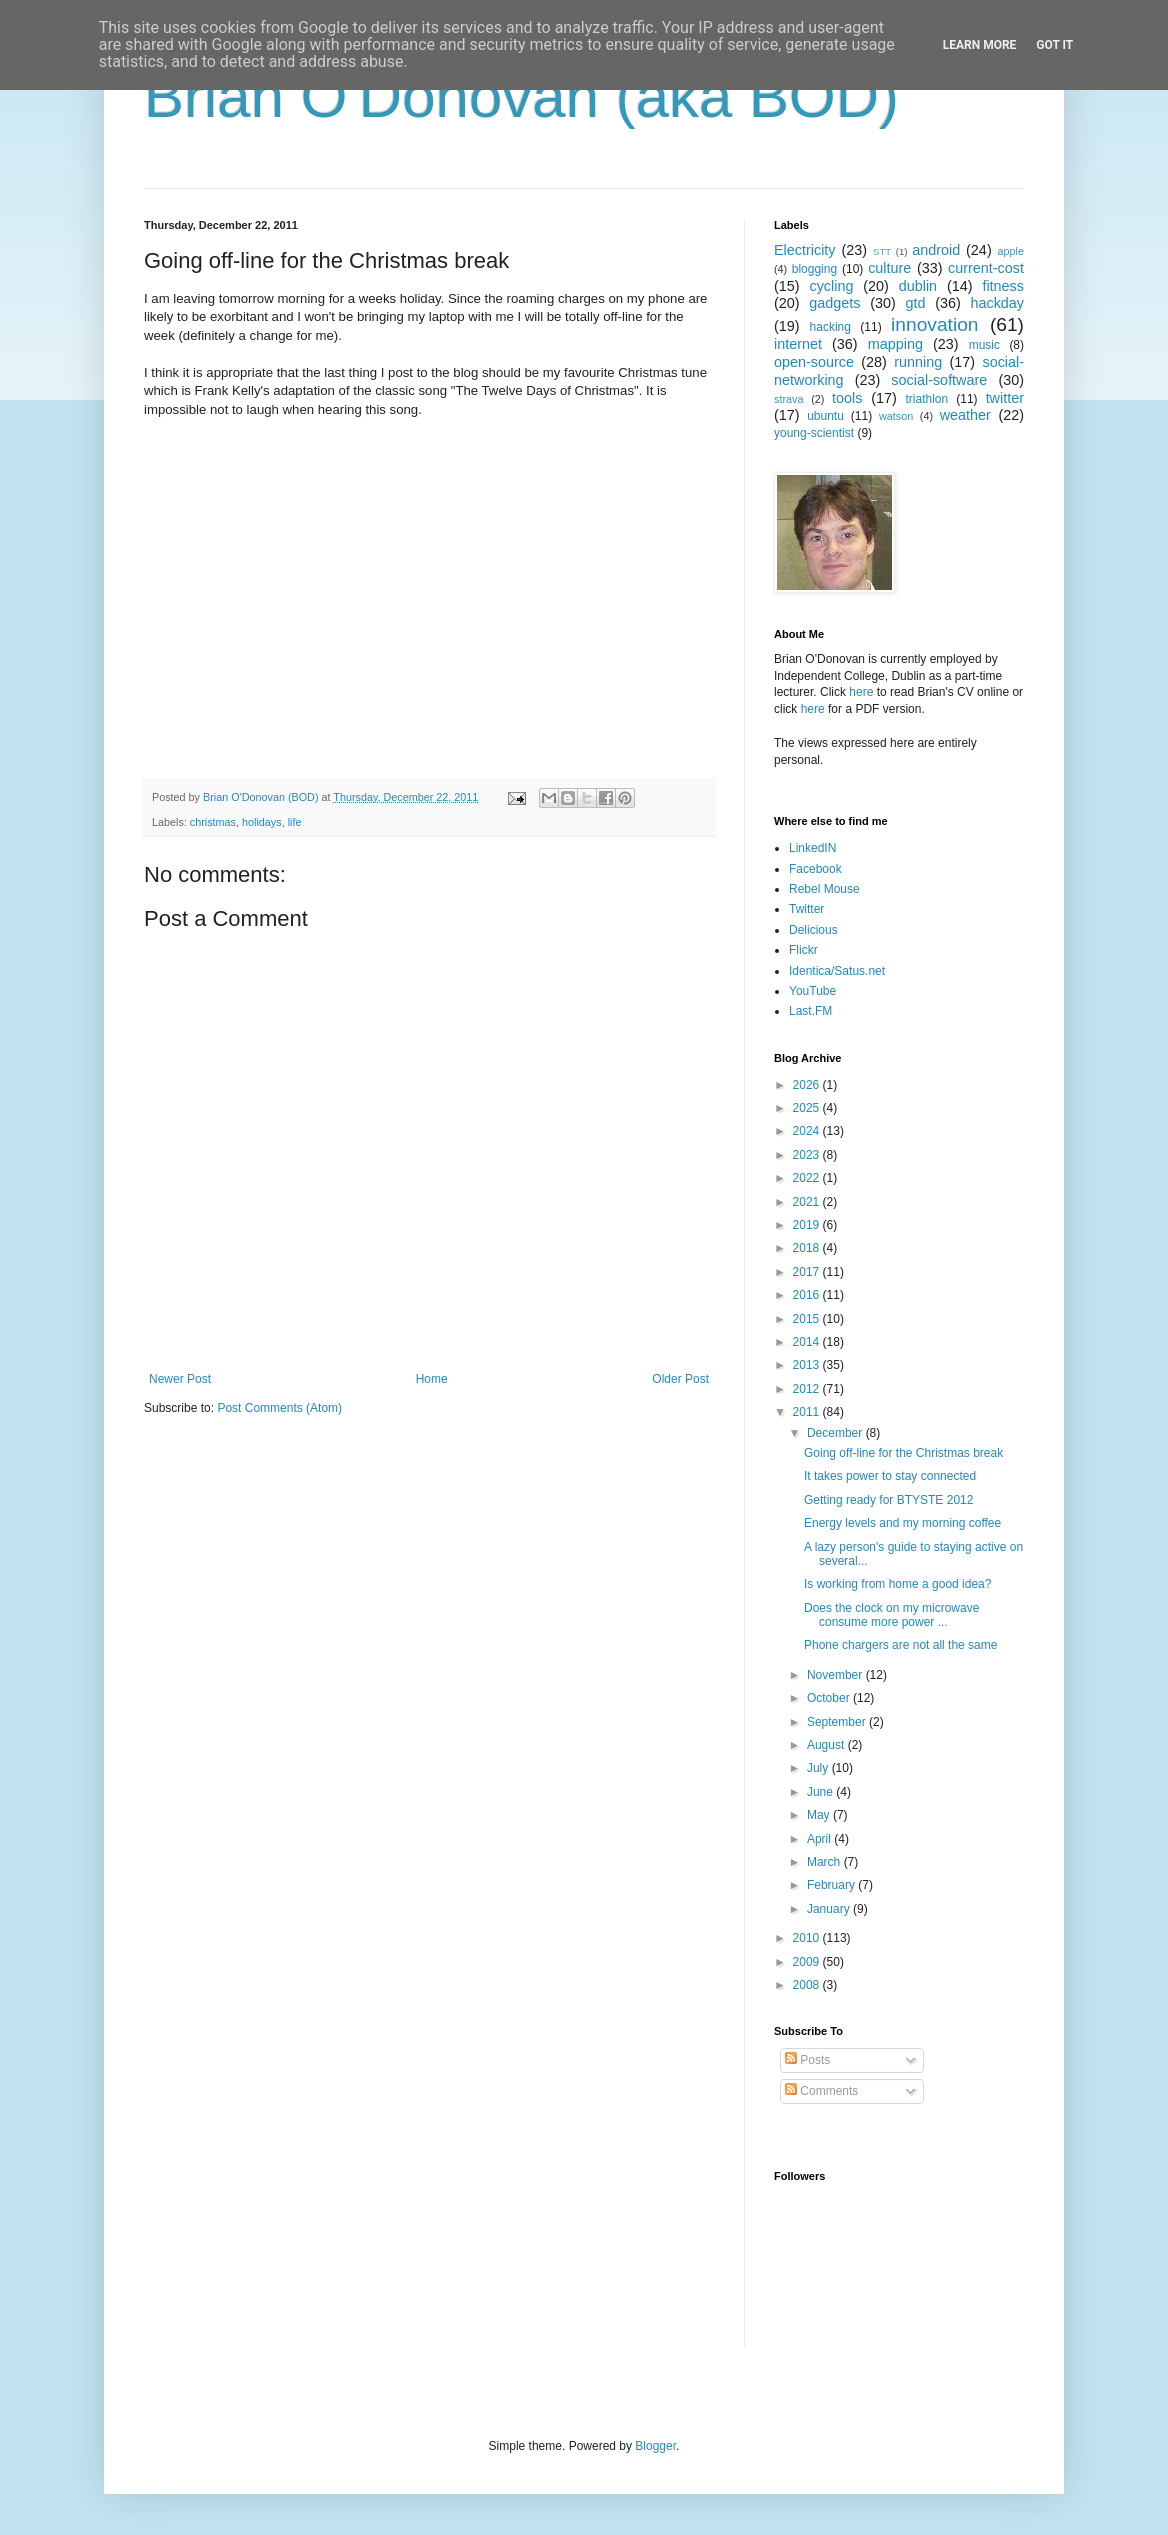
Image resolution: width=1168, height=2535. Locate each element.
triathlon (926, 399)
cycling (831, 286)
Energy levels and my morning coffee (902, 1523)
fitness (1003, 286)
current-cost (986, 268)
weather (965, 415)
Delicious (813, 930)
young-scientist (814, 433)
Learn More (980, 45)
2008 (808, 1985)
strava (788, 399)
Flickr (803, 950)
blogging (814, 269)
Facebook (815, 869)
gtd (915, 303)
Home (432, 1379)
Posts (807, 2060)
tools (847, 398)
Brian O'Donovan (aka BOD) (521, 96)
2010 (808, 1938)
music (984, 345)
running (918, 362)
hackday (997, 303)
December (836, 1433)
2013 (808, 1365)
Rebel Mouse (824, 889)
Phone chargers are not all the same (900, 1645)
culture (889, 268)
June (821, 1792)
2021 (808, 1202)
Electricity (805, 250)
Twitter (806, 909)
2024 (808, 1131)
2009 (808, 1962)
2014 (808, 1342)
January (830, 1909)
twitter (1005, 398)
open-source (814, 362)
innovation (934, 324)
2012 (808, 1389)
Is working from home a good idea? (897, 1584)
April (820, 1839)
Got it (1054, 45)
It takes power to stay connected (890, 1476)
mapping (895, 344)
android (936, 250)
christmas (213, 822)
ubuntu (825, 416)
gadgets (834, 303)
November (836, 1675)
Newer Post (180, 1379)
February (832, 1885)
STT (882, 251)
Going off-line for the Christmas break (903, 1453)
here (861, 692)
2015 (808, 1319)
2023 (808, 1155)
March (825, 1862)
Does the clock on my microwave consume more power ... (891, 1615)
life (295, 822)
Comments (821, 2091)
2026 (808, 1085)
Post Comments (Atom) (279, 1408)
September (838, 1722)
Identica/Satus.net (837, 971)
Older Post (680, 1379)
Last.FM (810, 1011)
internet (798, 344)
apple (1011, 251)
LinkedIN (812, 848)
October (830, 1698)
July (819, 1768)
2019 (808, 1225)
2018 (808, 1248)
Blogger (655, 2446)
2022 (808, 1178)
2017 (808, 1272)
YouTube (812, 991)
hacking (830, 327)
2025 (808, 1108)
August (827, 1745)
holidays (262, 822)
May (820, 1815)
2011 (808, 1412)
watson (896, 416)
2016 (808, 1295)
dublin (918, 286)
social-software (939, 380)
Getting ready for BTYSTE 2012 (888, 1500)
